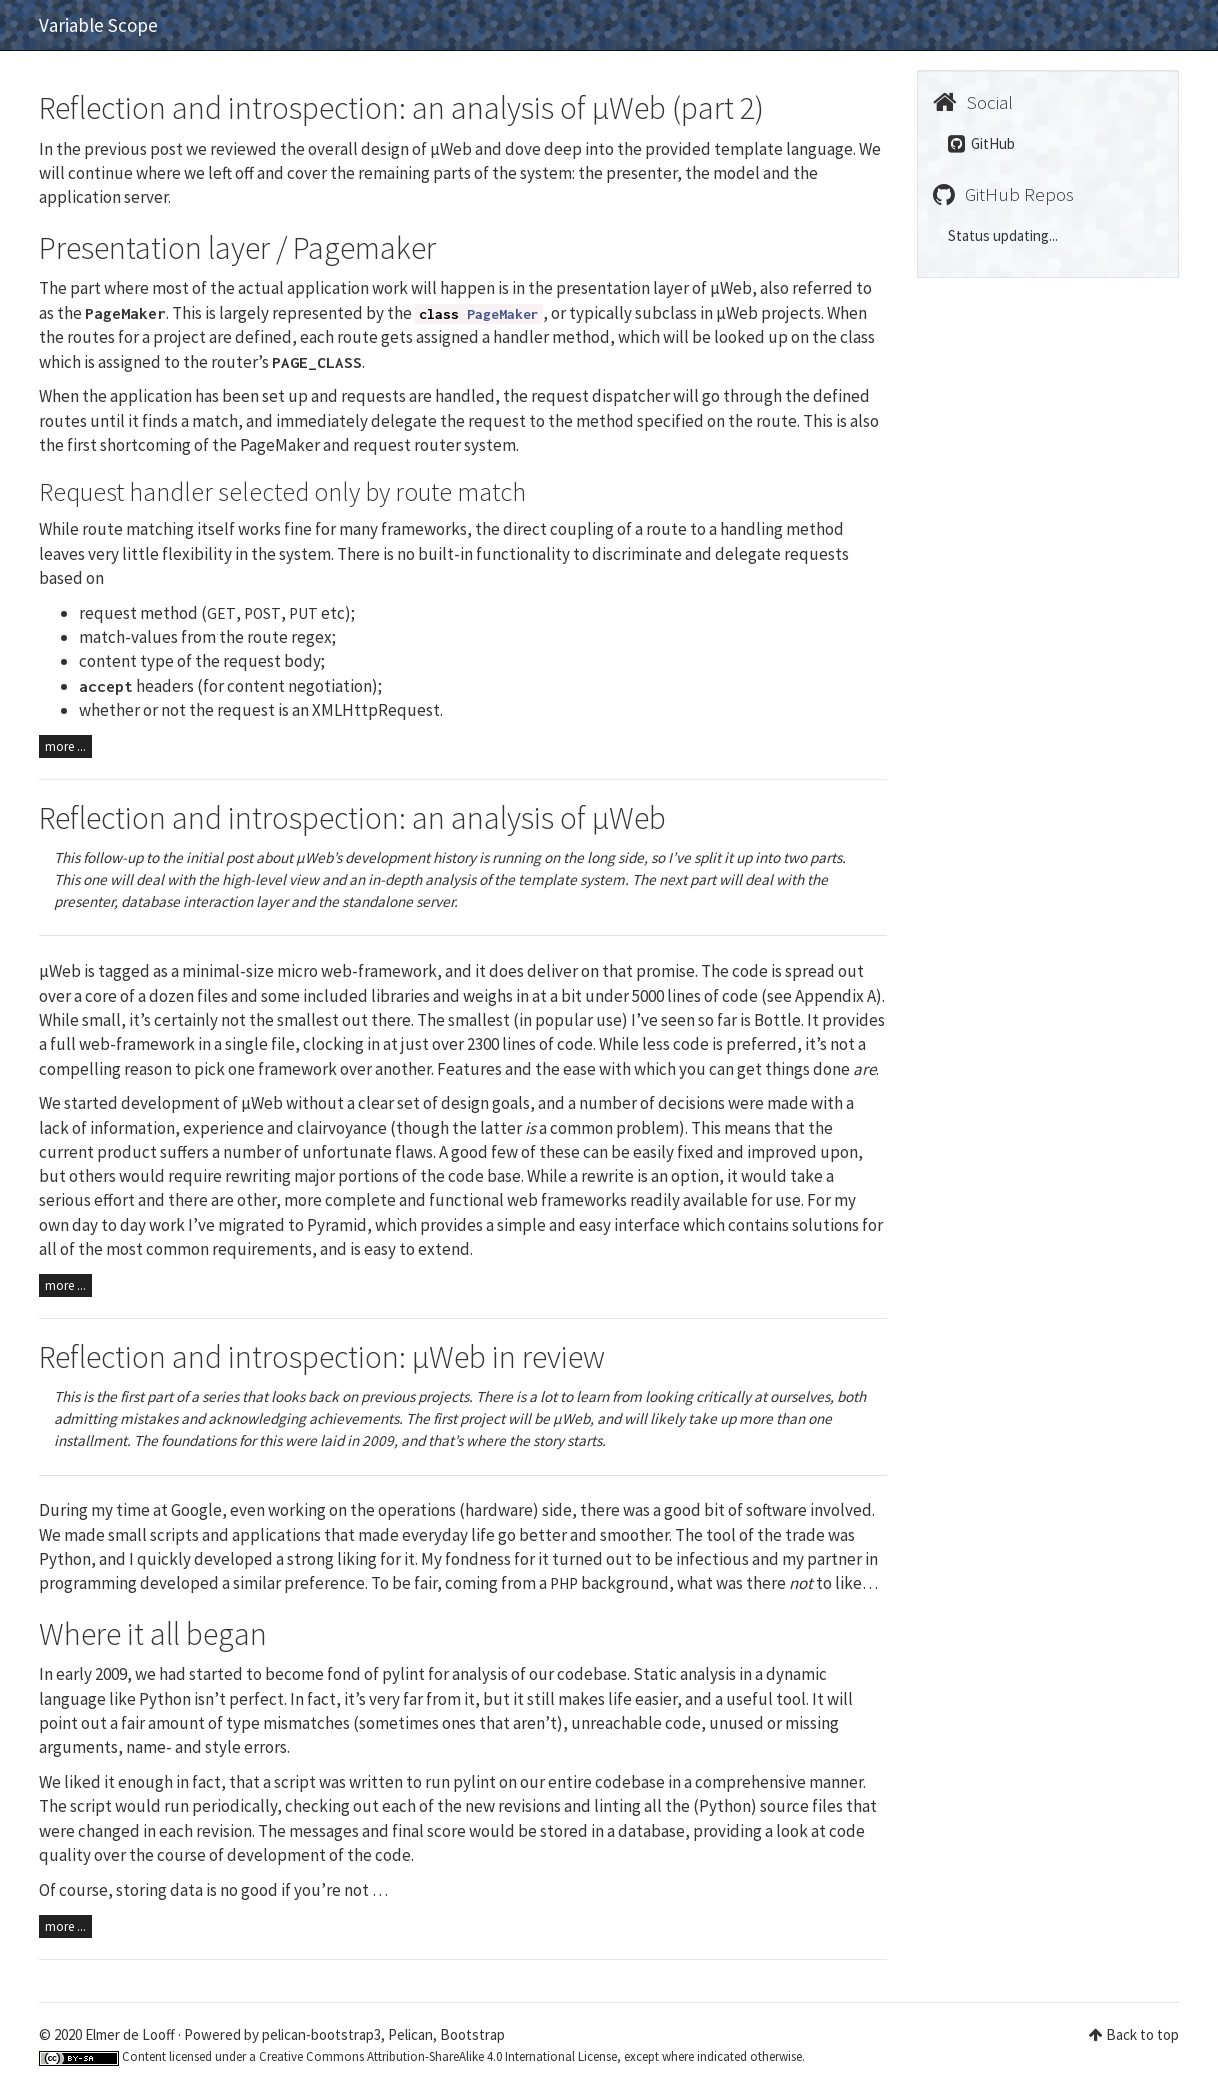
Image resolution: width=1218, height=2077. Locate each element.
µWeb (60, 971)
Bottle (777, 1020)
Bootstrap (472, 2034)
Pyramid (337, 1225)
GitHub (981, 143)
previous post (133, 149)
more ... (65, 746)
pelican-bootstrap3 (321, 2034)
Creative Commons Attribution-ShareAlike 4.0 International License (438, 2056)
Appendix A (835, 996)
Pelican (410, 2034)
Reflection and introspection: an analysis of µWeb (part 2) (401, 108)
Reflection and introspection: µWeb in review (322, 1357)
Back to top (1142, 2034)
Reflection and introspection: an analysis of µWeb (352, 818)
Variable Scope (98, 25)
